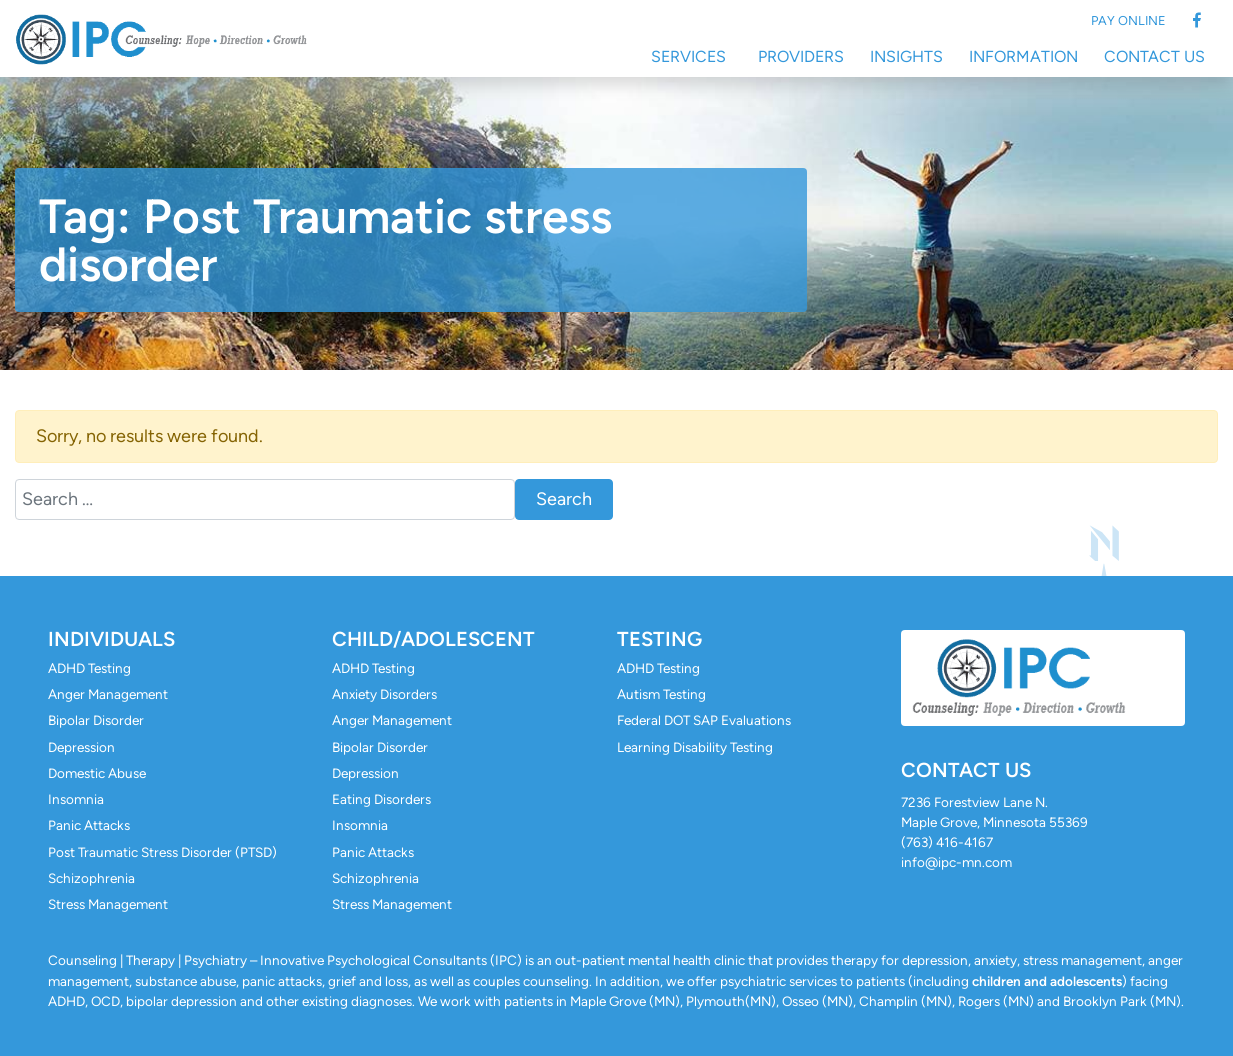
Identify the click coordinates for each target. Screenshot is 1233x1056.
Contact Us (1154, 56)
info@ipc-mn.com (956, 862)
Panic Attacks (89, 825)
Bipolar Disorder (96, 720)
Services (688, 56)
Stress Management (108, 904)
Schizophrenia (91, 878)
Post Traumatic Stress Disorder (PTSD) (162, 852)
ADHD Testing (89, 668)
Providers (801, 56)
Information (1023, 56)
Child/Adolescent (433, 639)
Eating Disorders (381, 799)
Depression (81, 747)
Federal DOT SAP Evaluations (704, 720)
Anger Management (108, 694)
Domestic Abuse (97, 773)
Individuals (111, 639)
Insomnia (76, 799)
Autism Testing (661, 694)
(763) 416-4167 (947, 842)
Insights (906, 56)
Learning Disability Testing (695, 747)
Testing (659, 639)
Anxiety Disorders (384, 694)
